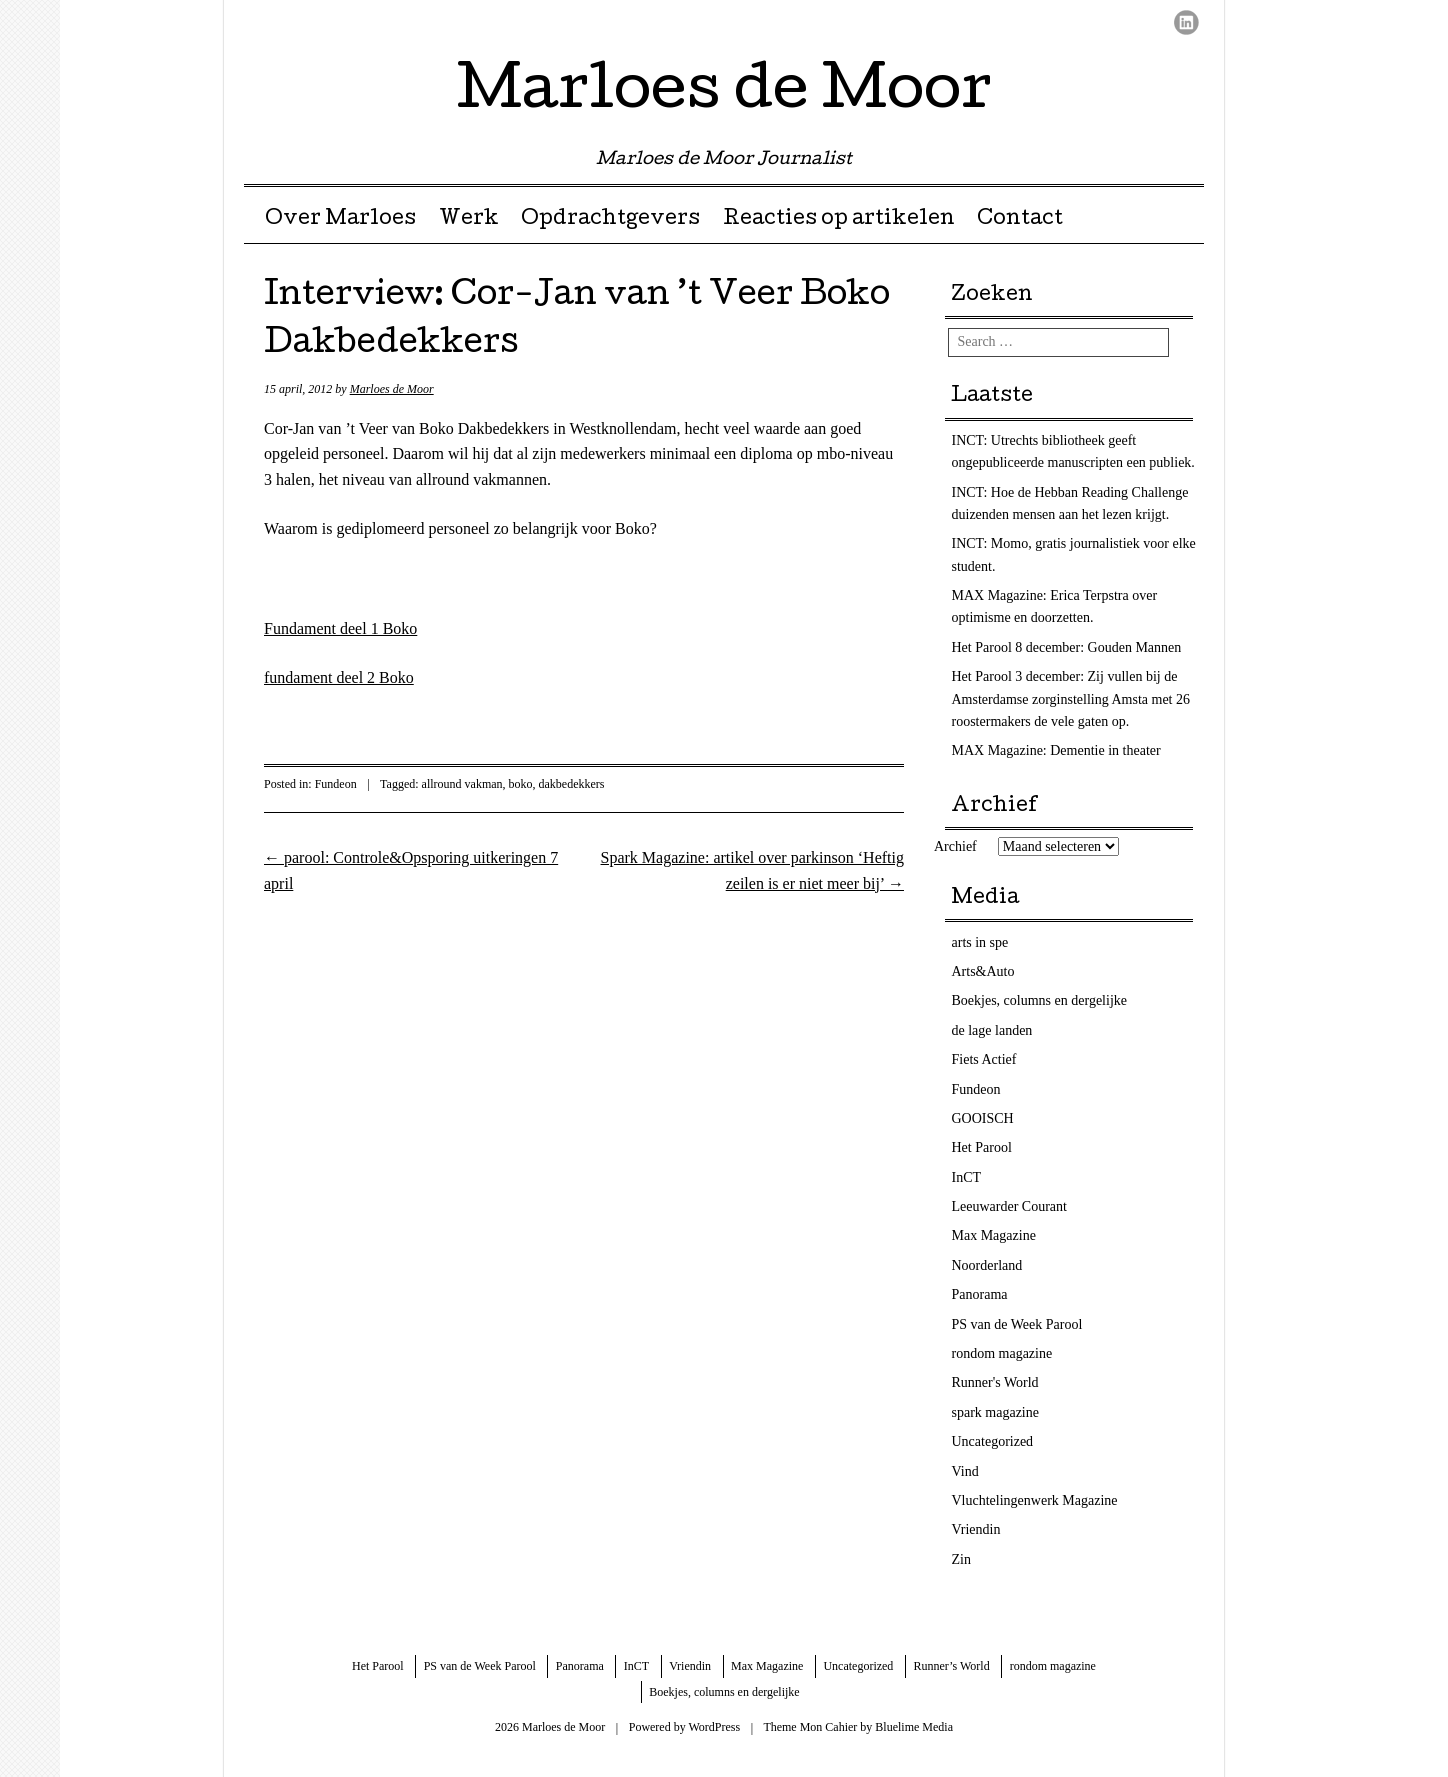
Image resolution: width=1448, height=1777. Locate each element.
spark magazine (995, 1412)
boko (521, 784)
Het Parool (982, 1147)
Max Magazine (994, 1235)
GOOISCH (983, 1118)
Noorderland (987, 1265)
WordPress (714, 1727)
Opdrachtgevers (610, 220)
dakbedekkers (572, 784)
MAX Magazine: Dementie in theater (1056, 750)
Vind (965, 1471)
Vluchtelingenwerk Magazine (1035, 1500)
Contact (1020, 220)
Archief (955, 846)
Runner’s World (951, 1666)
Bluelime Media (914, 1727)
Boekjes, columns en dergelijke (1039, 1000)
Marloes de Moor (724, 94)
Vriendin (976, 1529)
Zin (961, 1559)
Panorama (980, 1294)
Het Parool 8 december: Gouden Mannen (1067, 647)
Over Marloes (340, 220)
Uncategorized (993, 1441)
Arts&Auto (983, 971)
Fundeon (336, 784)
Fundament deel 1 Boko (340, 628)
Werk (469, 220)
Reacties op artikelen (839, 220)
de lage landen (992, 1030)
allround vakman (462, 784)
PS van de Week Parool (1017, 1324)
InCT (967, 1177)
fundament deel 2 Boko (339, 677)
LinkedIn (1186, 22)
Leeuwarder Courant (1009, 1206)
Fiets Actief (984, 1059)
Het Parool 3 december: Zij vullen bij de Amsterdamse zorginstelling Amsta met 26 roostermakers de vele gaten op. (1071, 699)
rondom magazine (1002, 1353)
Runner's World (995, 1382)
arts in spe (980, 942)
